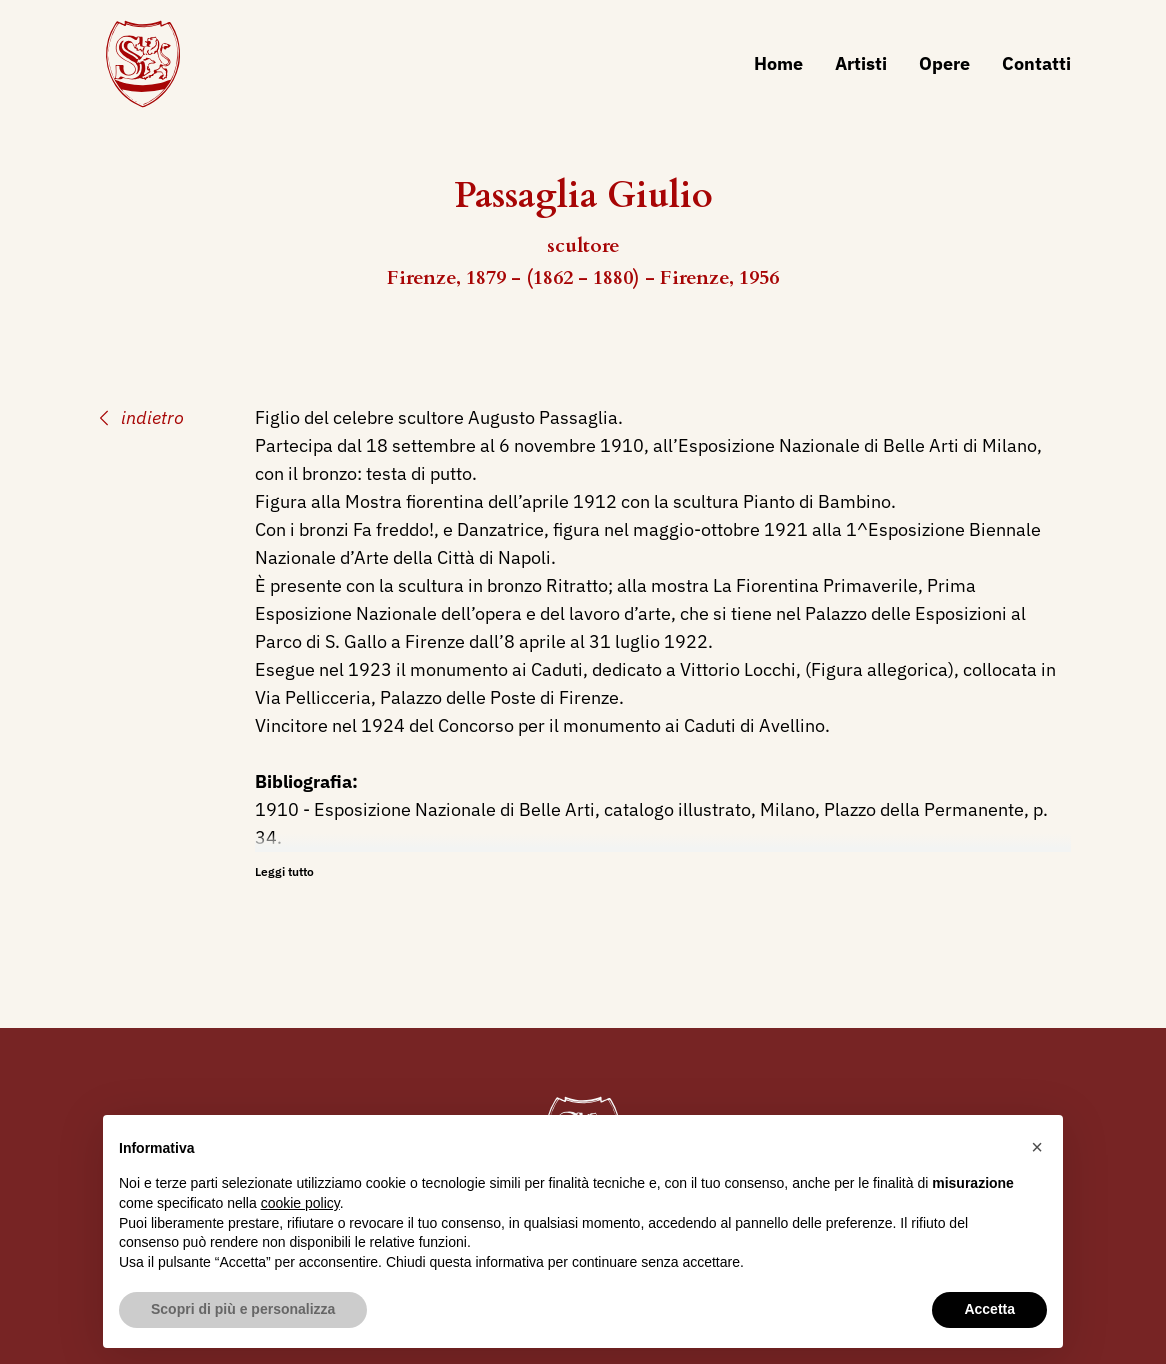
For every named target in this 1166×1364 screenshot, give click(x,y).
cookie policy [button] (300, 1203)
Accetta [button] (989, 1309)
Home (778, 63)
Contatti (1036, 63)
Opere (944, 63)
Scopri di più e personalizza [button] (243, 1309)
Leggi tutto (284, 871)
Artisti (861, 63)
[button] (1037, 1147)
